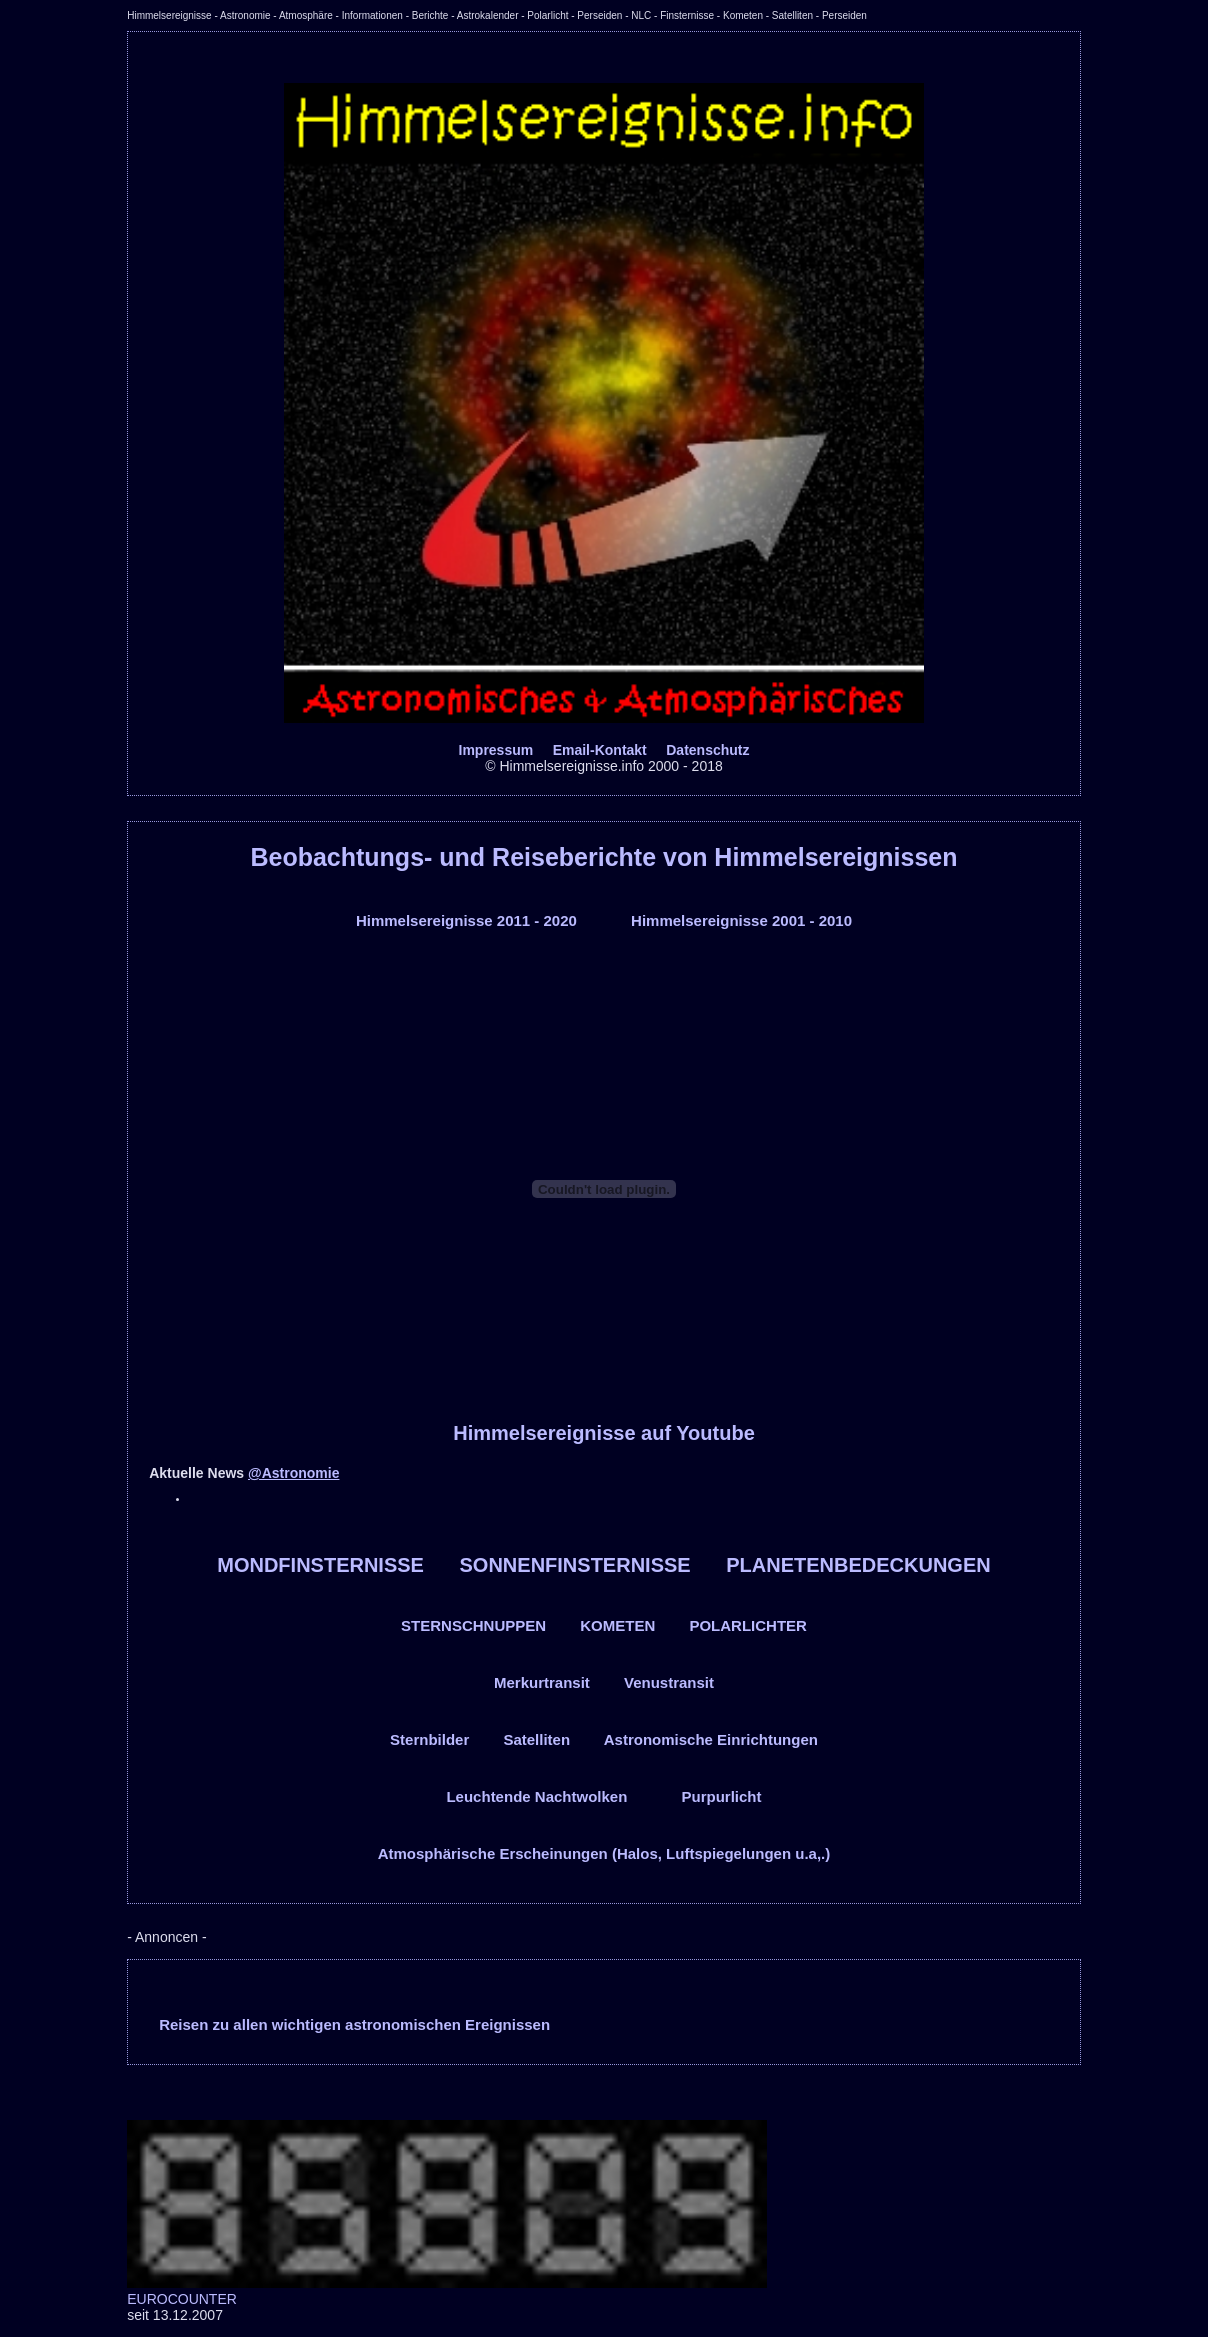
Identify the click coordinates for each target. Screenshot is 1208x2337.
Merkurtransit (542, 1682)
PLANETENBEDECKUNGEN (858, 1565)
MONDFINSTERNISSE (320, 1565)
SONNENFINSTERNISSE (575, 1565)
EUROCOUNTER (182, 2299)
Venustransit (669, 1682)
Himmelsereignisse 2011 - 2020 (466, 920)
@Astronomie (293, 1473)
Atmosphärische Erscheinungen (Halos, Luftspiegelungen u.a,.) (604, 1853)
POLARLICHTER (748, 1625)
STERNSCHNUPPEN (473, 1625)
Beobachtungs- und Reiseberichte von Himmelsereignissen (603, 857)
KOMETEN (617, 1625)
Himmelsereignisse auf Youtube (604, 1433)
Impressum (496, 750)
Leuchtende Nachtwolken (536, 1796)
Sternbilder (429, 1739)
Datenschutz (707, 750)
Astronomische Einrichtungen (711, 1739)
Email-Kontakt (600, 750)
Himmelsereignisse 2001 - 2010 (741, 920)
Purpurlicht (722, 1796)
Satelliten (536, 1739)
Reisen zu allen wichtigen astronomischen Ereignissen (354, 2024)
